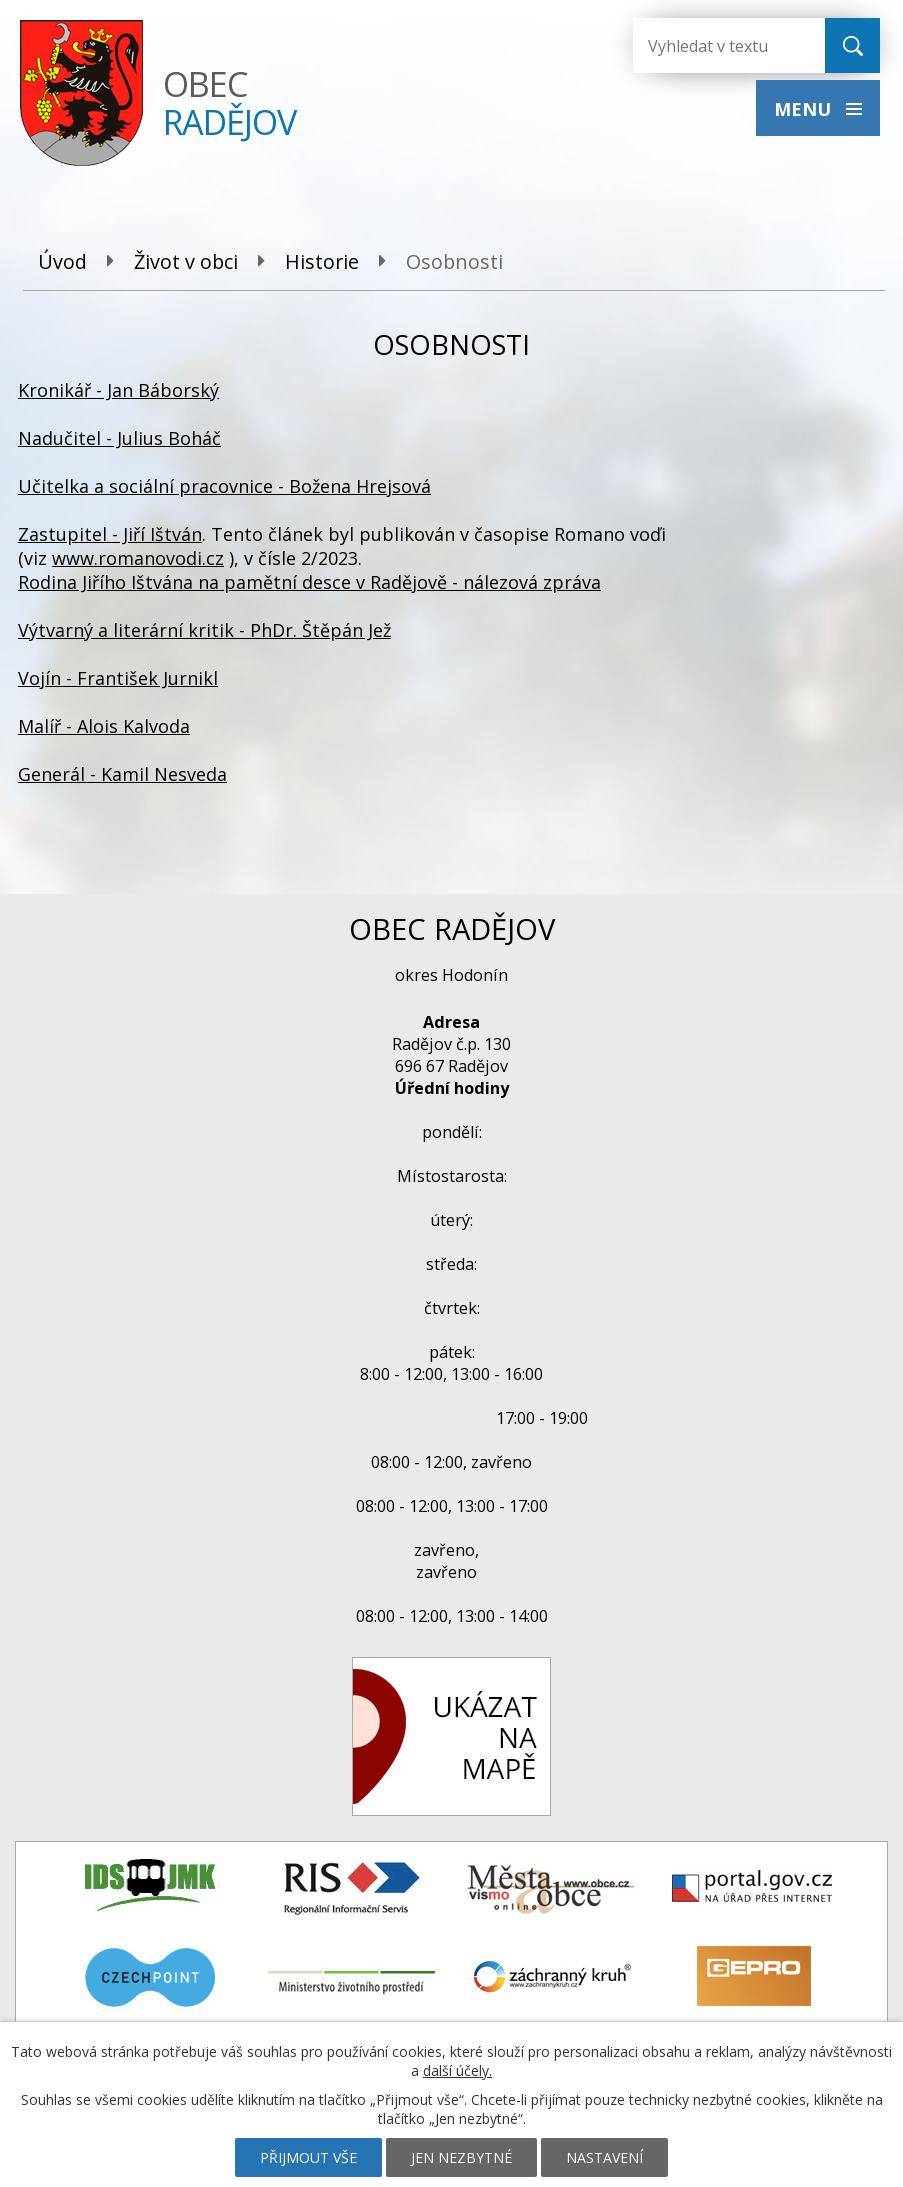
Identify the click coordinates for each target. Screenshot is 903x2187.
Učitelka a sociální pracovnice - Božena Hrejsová (224, 486)
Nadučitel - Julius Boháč (119, 438)
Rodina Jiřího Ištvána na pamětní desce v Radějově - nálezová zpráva (309, 582)
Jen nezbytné (461, 2157)
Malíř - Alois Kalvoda (104, 726)
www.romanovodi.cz (138, 558)
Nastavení (604, 2157)
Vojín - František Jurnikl (118, 678)
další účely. (457, 2070)
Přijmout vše (308, 2157)
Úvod (62, 261)
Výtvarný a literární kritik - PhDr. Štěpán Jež (204, 630)
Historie (322, 261)
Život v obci (186, 261)
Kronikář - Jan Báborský (118, 390)
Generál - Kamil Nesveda (122, 774)
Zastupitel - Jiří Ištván (110, 534)
